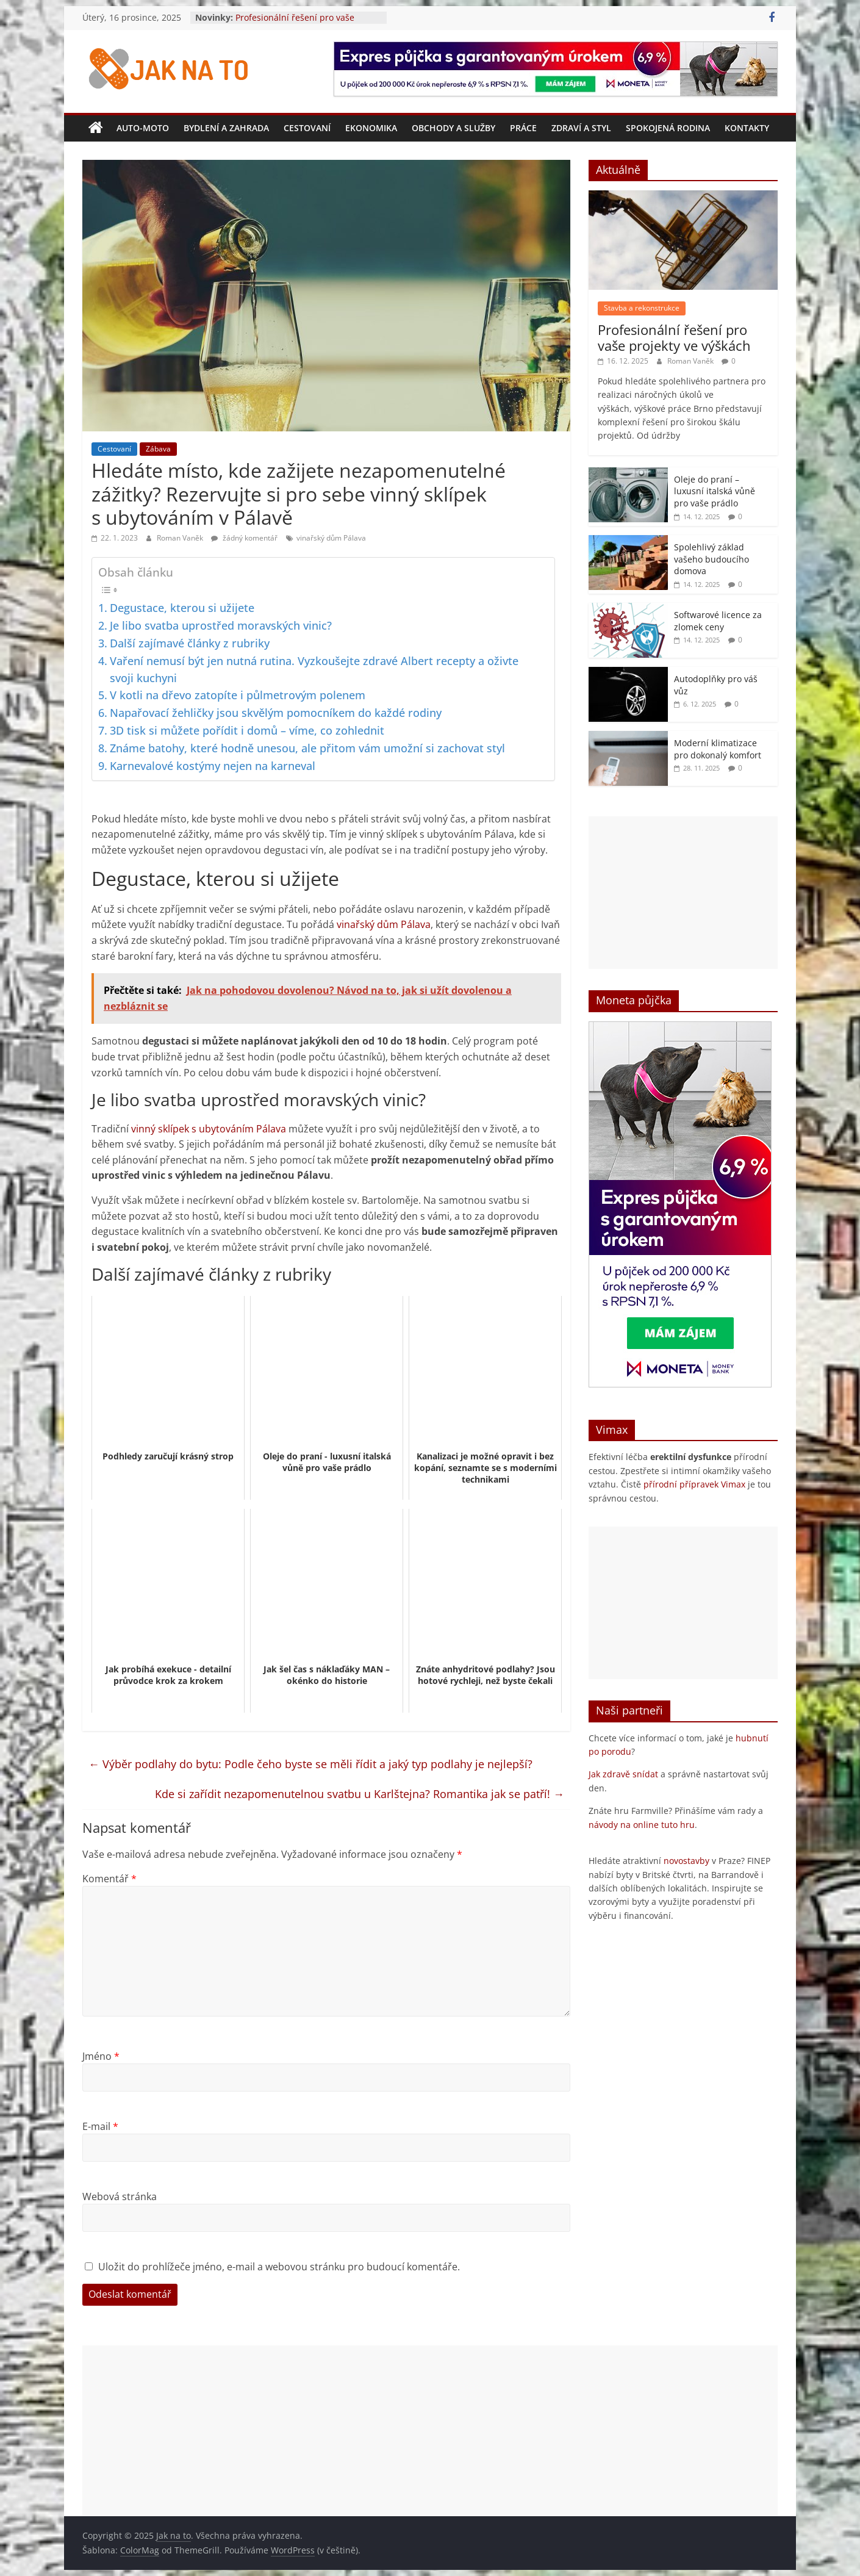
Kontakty (747, 128)
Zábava (158, 449)
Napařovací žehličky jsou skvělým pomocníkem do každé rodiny (276, 712)
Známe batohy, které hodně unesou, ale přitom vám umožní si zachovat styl (307, 748)
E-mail (100, 2126)
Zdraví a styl (581, 128)
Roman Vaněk (181, 538)
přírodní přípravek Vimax (694, 1484)
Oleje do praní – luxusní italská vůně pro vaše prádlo (714, 491)
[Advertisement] (683, 892)
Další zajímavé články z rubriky (190, 643)
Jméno (101, 2056)
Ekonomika (371, 128)
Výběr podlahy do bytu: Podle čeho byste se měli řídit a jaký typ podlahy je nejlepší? (310, 1764)
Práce (523, 128)
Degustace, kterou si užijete (182, 607)
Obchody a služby (453, 128)
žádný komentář (244, 538)
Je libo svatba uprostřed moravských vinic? (221, 625)
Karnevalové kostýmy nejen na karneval (212, 765)
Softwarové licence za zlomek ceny (718, 621)
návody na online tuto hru (642, 1824)
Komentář (109, 1878)
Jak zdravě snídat (623, 1774)
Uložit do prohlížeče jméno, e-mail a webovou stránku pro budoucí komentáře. (279, 2266)
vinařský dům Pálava (331, 538)
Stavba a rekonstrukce (641, 308)
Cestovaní (307, 128)
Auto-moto (142, 128)
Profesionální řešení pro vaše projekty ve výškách (294, 23)
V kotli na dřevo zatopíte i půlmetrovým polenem (237, 695)
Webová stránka (119, 2196)
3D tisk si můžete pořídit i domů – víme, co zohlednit (247, 730)
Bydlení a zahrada (226, 128)
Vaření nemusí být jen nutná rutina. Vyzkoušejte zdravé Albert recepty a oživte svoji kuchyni (314, 669)
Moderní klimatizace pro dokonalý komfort (717, 749)
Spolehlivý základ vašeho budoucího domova (711, 559)
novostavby (686, 1860)
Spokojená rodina (668, 128)
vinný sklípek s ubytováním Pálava (208, 1128)
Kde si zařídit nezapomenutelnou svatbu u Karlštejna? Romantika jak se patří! (359, 1793)
